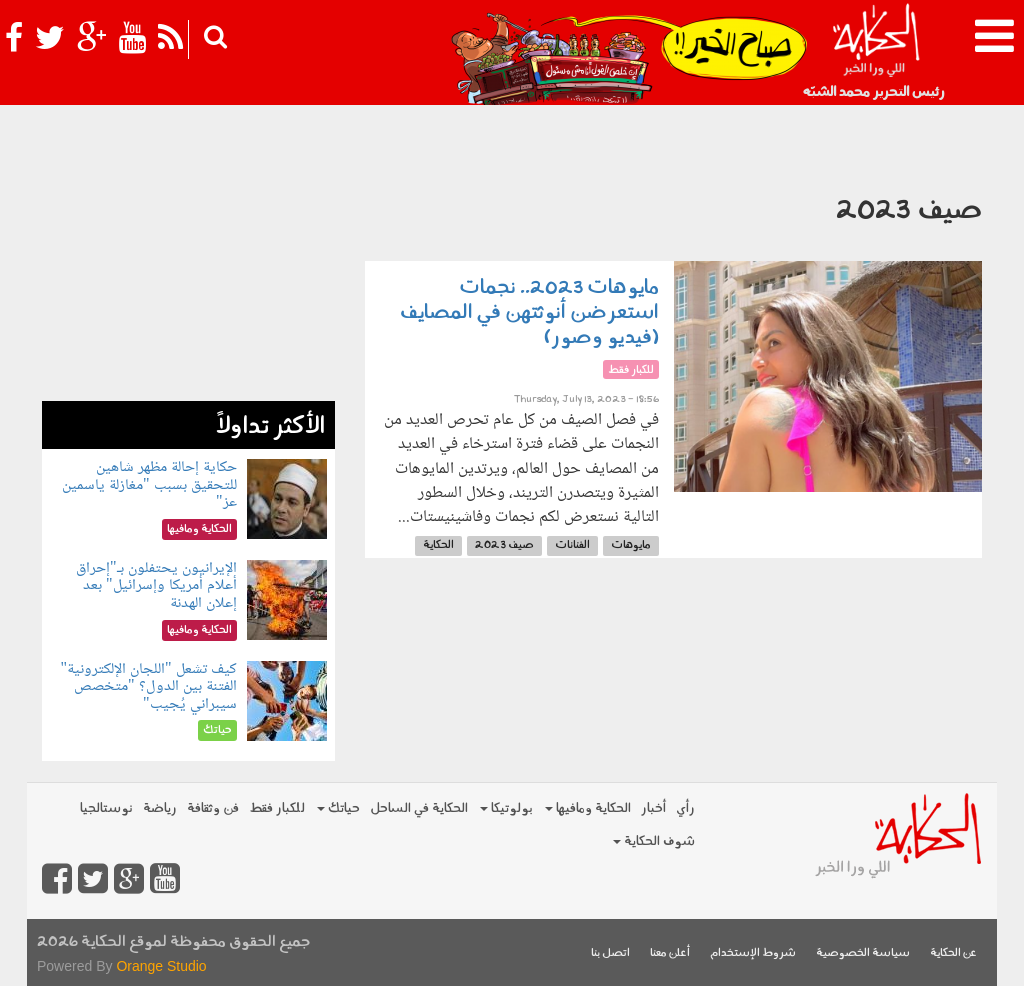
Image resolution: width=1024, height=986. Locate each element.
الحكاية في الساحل (419, 808)
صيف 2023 (504, 545)
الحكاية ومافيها (588, 808)
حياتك (338, 808)
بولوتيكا (506, 808)
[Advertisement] (188, 276)
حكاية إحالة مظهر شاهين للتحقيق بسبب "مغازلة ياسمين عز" (149, 485)
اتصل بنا (610, 953)
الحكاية (438, 545)
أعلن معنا (670, 953)
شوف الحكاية (654, 841)
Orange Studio (161, 966)
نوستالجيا (106, 808)
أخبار (653, 808)
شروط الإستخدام (753, 953)
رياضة (160, 808)
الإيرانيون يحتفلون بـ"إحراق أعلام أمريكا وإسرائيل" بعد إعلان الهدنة (156, 586)
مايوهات (631, 545)
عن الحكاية (953, 953)
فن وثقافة (213, 808)
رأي (685, 808)
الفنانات (572, 545)
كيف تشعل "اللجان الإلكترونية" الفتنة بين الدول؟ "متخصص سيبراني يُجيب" (148, 687)
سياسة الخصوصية (863, 953)
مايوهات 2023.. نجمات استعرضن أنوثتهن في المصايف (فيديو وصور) (529, 313)
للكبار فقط (277, 808)
